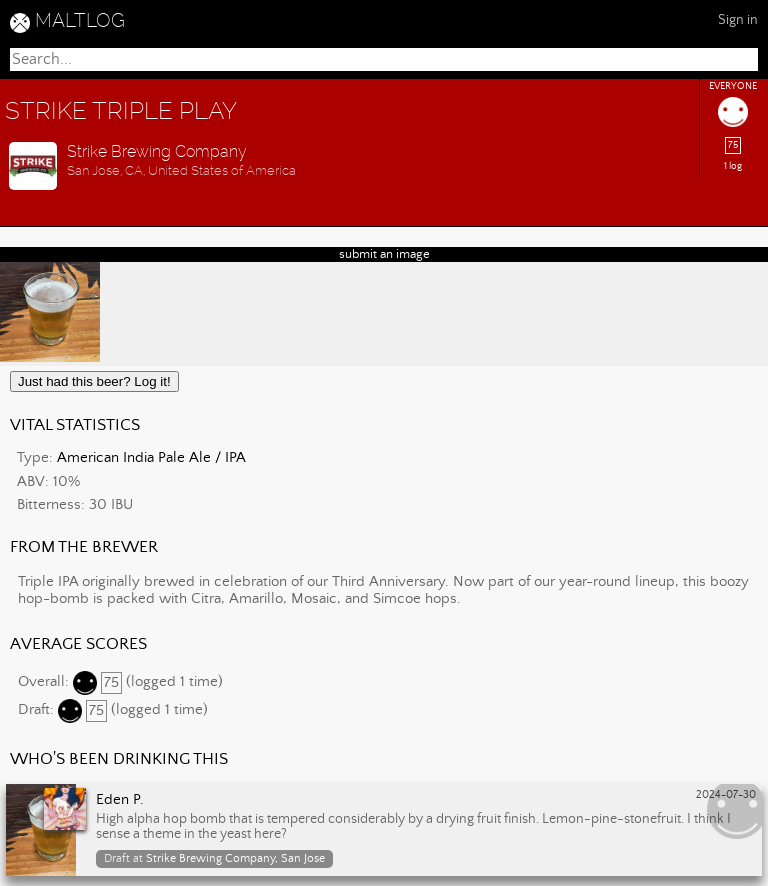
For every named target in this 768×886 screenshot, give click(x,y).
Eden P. (120, 800)
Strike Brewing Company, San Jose (235, 858)
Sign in (738, 20)
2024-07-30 (726, 795)
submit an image (384, 254)
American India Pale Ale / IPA (151, 458)
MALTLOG (80, 20)
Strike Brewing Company (157, 151)
